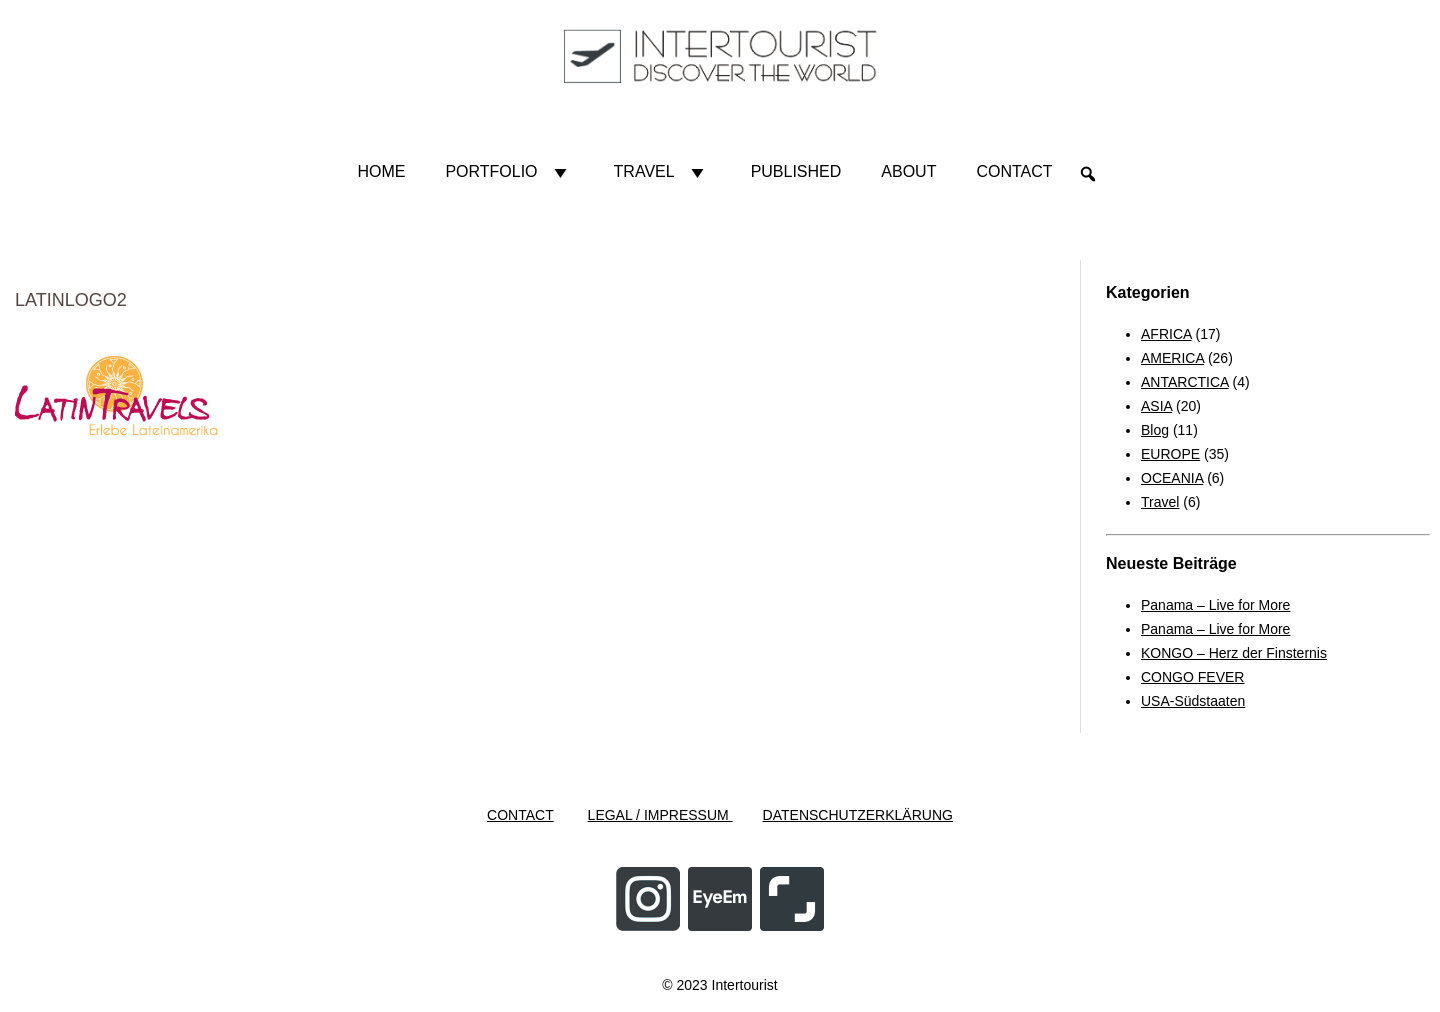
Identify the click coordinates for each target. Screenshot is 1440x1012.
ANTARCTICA (1185, 382)
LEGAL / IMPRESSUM (660, 815)
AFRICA (1166, 334)
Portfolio (509, 172)
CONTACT (520, 815)
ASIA (1156, 406)
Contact (1014, 171)
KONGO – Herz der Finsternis (1234, 653)
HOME (381, 171)
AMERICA (1172, 358)
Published (796, 171)
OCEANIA (1172, 478)
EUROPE (1170, 454)
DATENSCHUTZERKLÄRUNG (858, 815)
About (908, 171)
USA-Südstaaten (1193, 701)
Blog (1155, 430)
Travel (662, 172)
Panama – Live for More (1215, 605)
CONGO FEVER (1192, 677)
